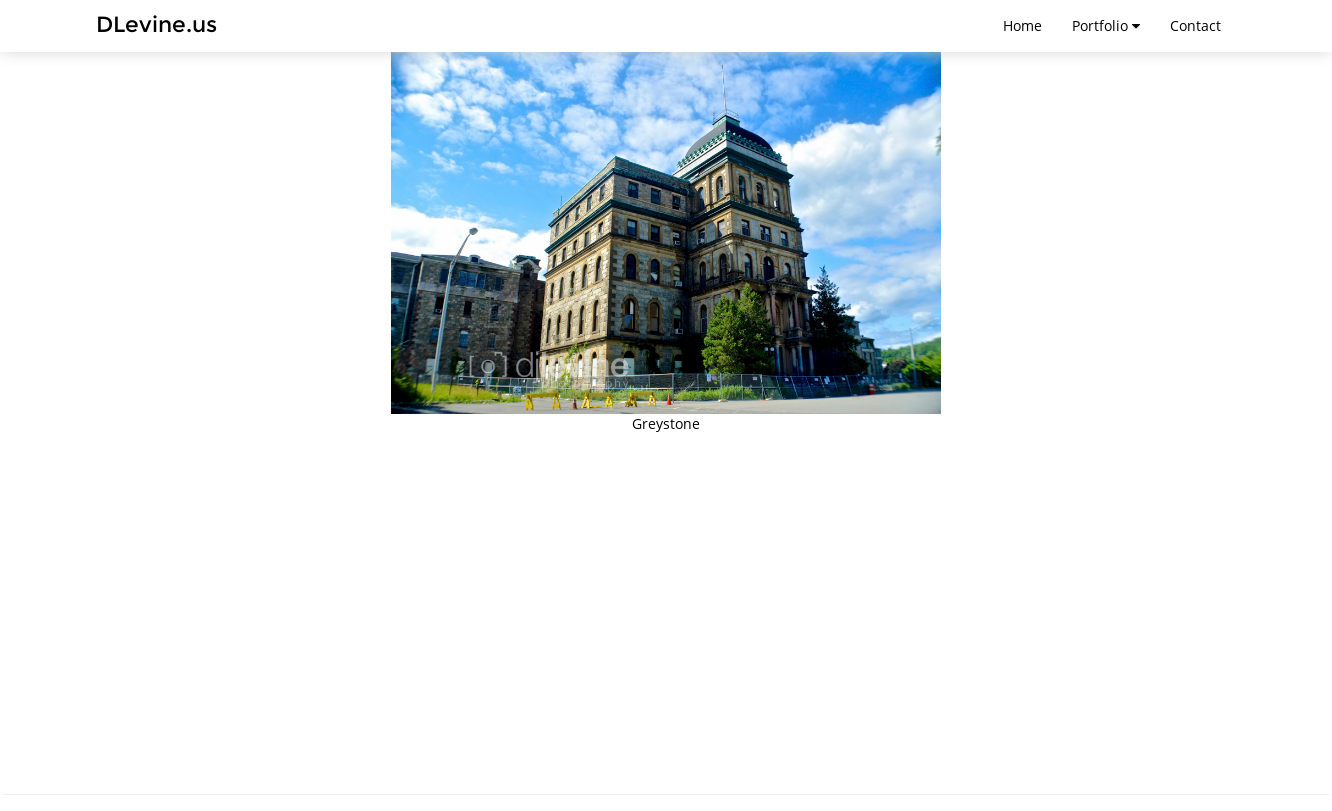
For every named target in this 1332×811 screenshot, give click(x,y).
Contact (1195, 25)
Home (1022, 25)
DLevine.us (156, 24)
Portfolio (1106, 25)
